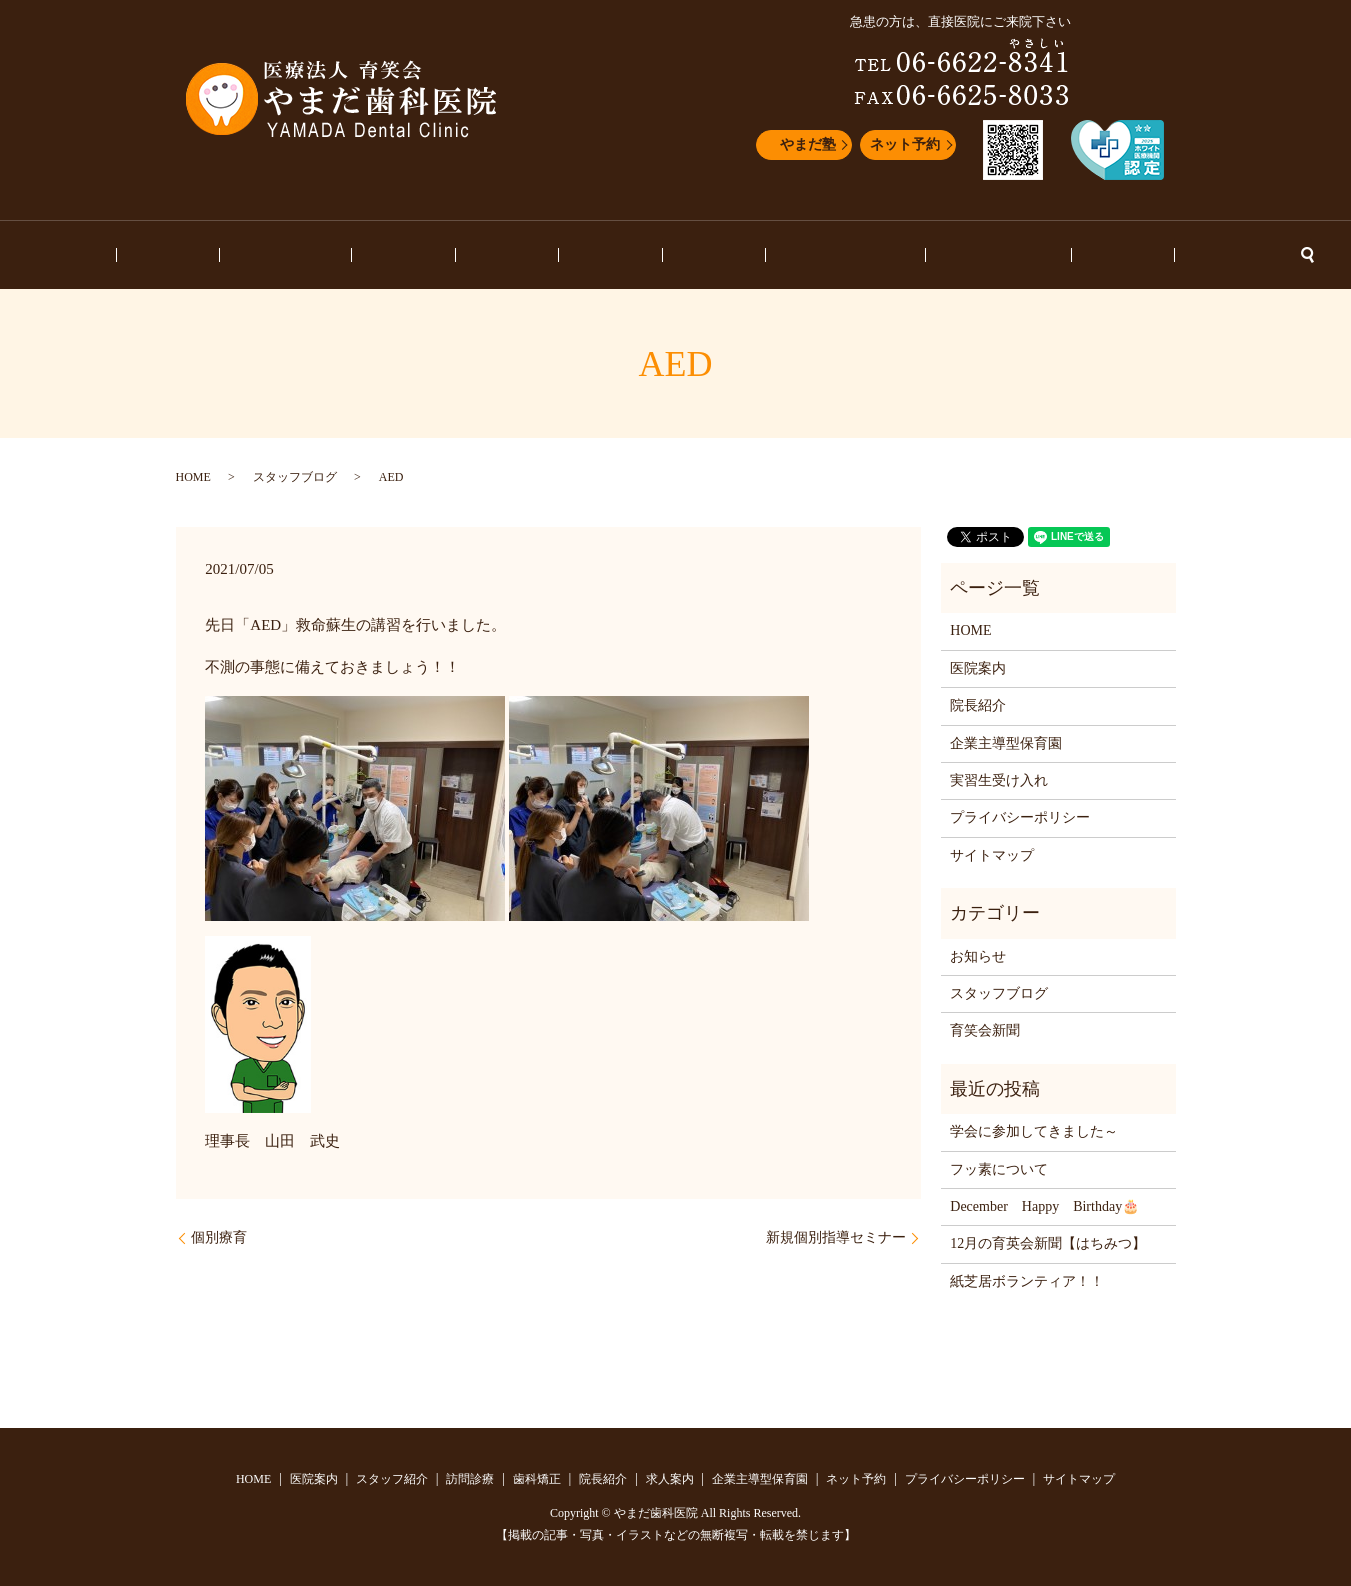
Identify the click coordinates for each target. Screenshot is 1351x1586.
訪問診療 (460, 255)
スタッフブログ (915, 255)
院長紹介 (611, 255)
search (1154, 255)
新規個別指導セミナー (836, 1237)
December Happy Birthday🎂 (1044, 1206)
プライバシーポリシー (1020, 817)
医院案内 (281, 255)
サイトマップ (992, 855)
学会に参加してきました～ (1034, 1131)
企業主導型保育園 (790, 255)
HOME (212, 255)
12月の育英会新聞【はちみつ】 (1048, 1243)
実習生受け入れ (999, 780)
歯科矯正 (536, 255)
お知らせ (1011, 255)
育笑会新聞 (985, 1030)
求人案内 (687, 255)
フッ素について (999, 1169)
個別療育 (219, 1237)
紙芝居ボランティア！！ (1027, 1281)
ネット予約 (905, 144)
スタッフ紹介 (370, 255)
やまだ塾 (808, 144)
